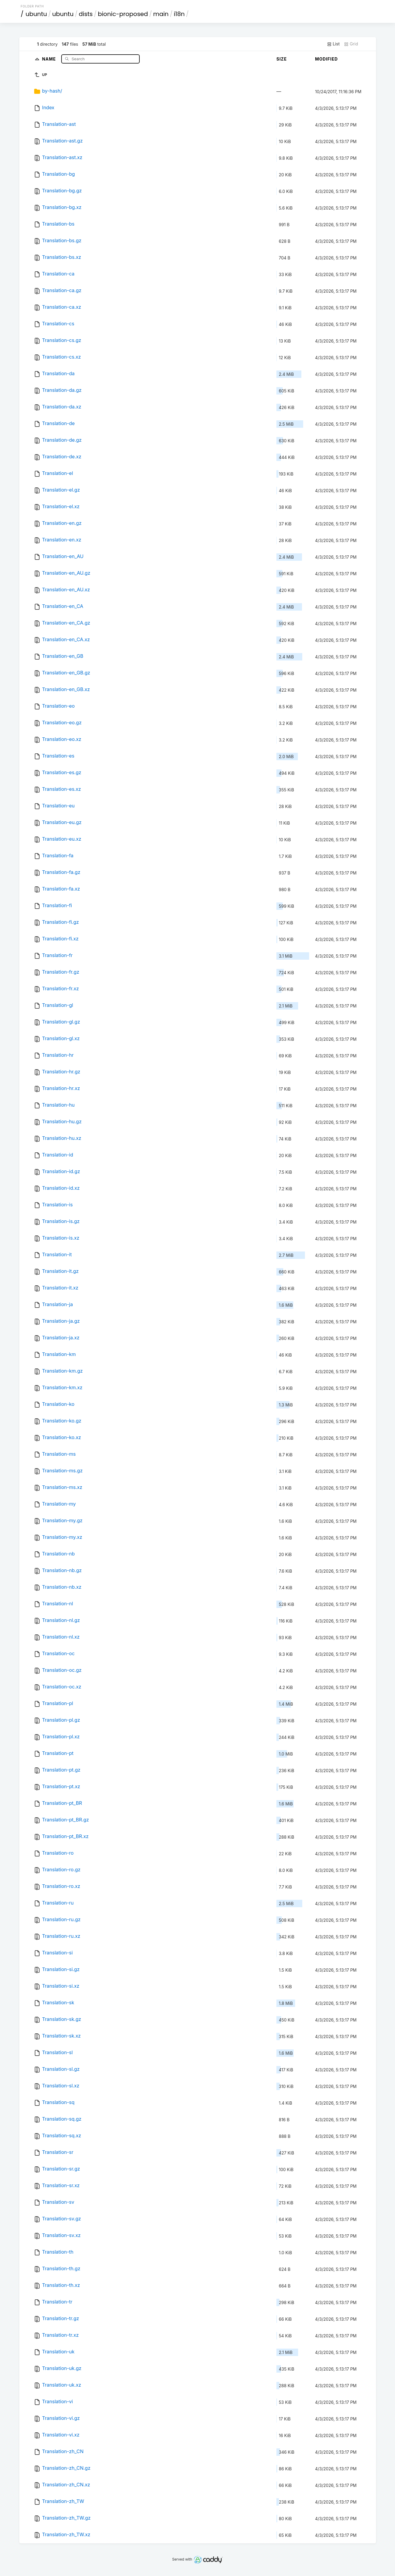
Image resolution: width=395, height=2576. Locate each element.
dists (86, 14)
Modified (326, 58)
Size (281, 58)
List (333, 44)
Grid (351, 44)
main (161, 14)
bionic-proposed (123, 14)
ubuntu (36, 14)
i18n (179, 14)
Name (49, 58)
